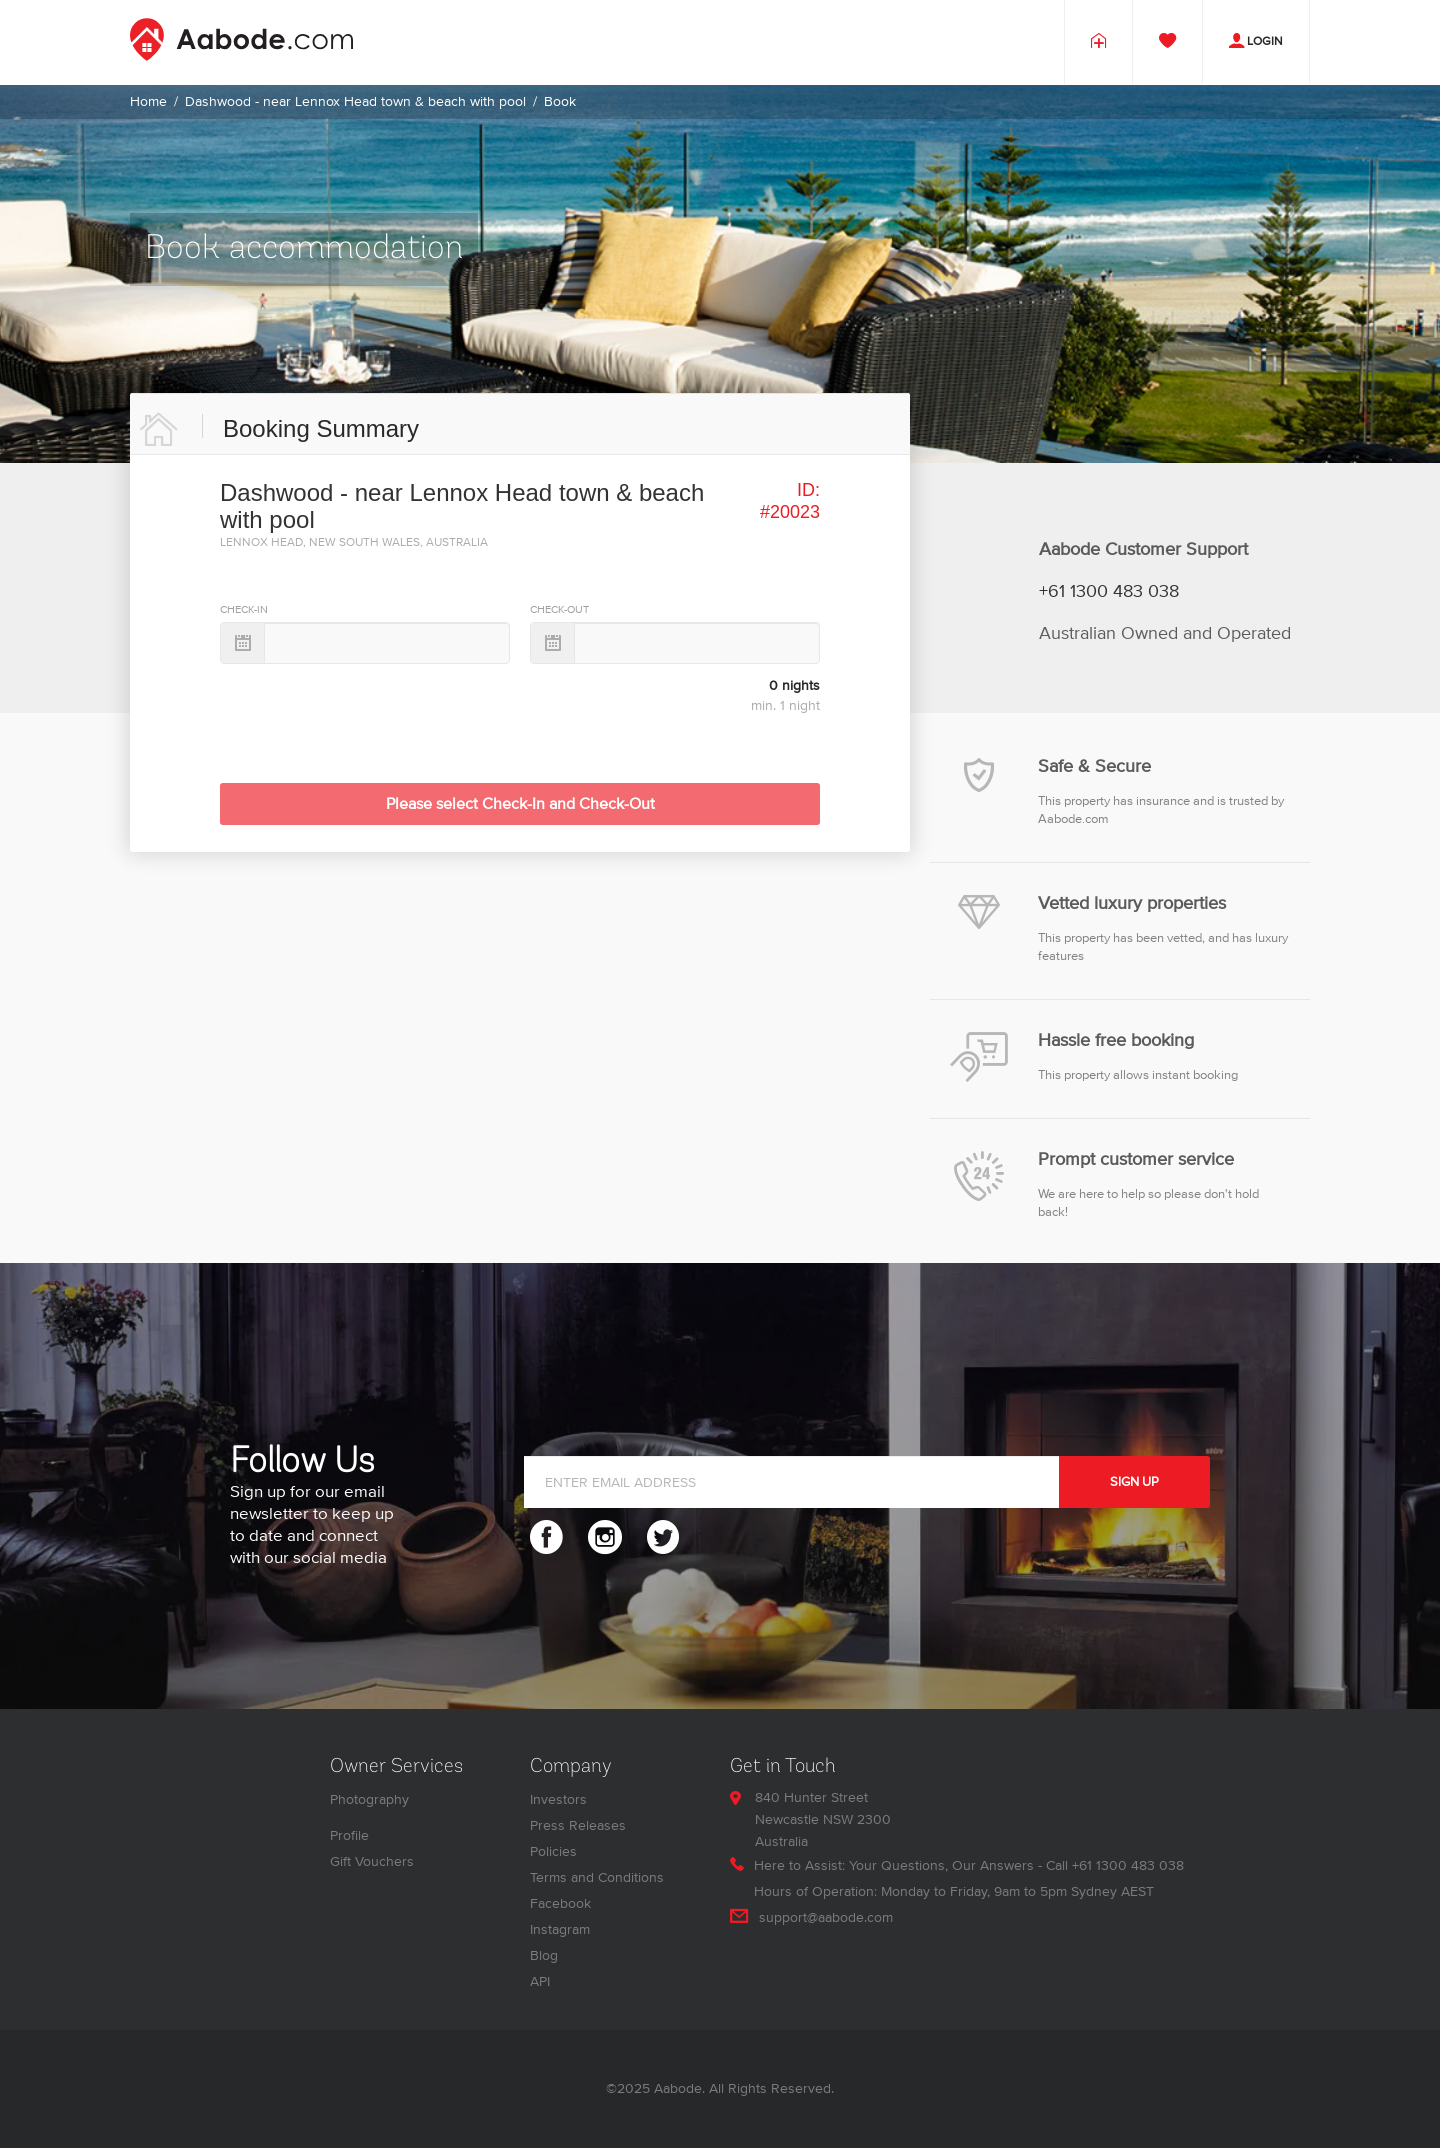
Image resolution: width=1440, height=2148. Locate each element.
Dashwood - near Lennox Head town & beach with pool (355, 101)
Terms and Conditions (597, 1877)
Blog (544, 1955)
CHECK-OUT (559, 609)
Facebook (560, 1903)
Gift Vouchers (372, 1861)
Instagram (560, 1929)
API (540, 1981)
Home (148, 101)
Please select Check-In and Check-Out (520, 804)
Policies (553, 1851)
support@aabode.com (826, 1917)
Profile (349, 1835)
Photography (369, 1799)
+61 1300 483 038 (1109, 592)
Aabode (678, 2088)
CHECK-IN (244, 609)
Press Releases (578, 1825)
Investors (558, 1799)
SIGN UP (1134, 1482)
